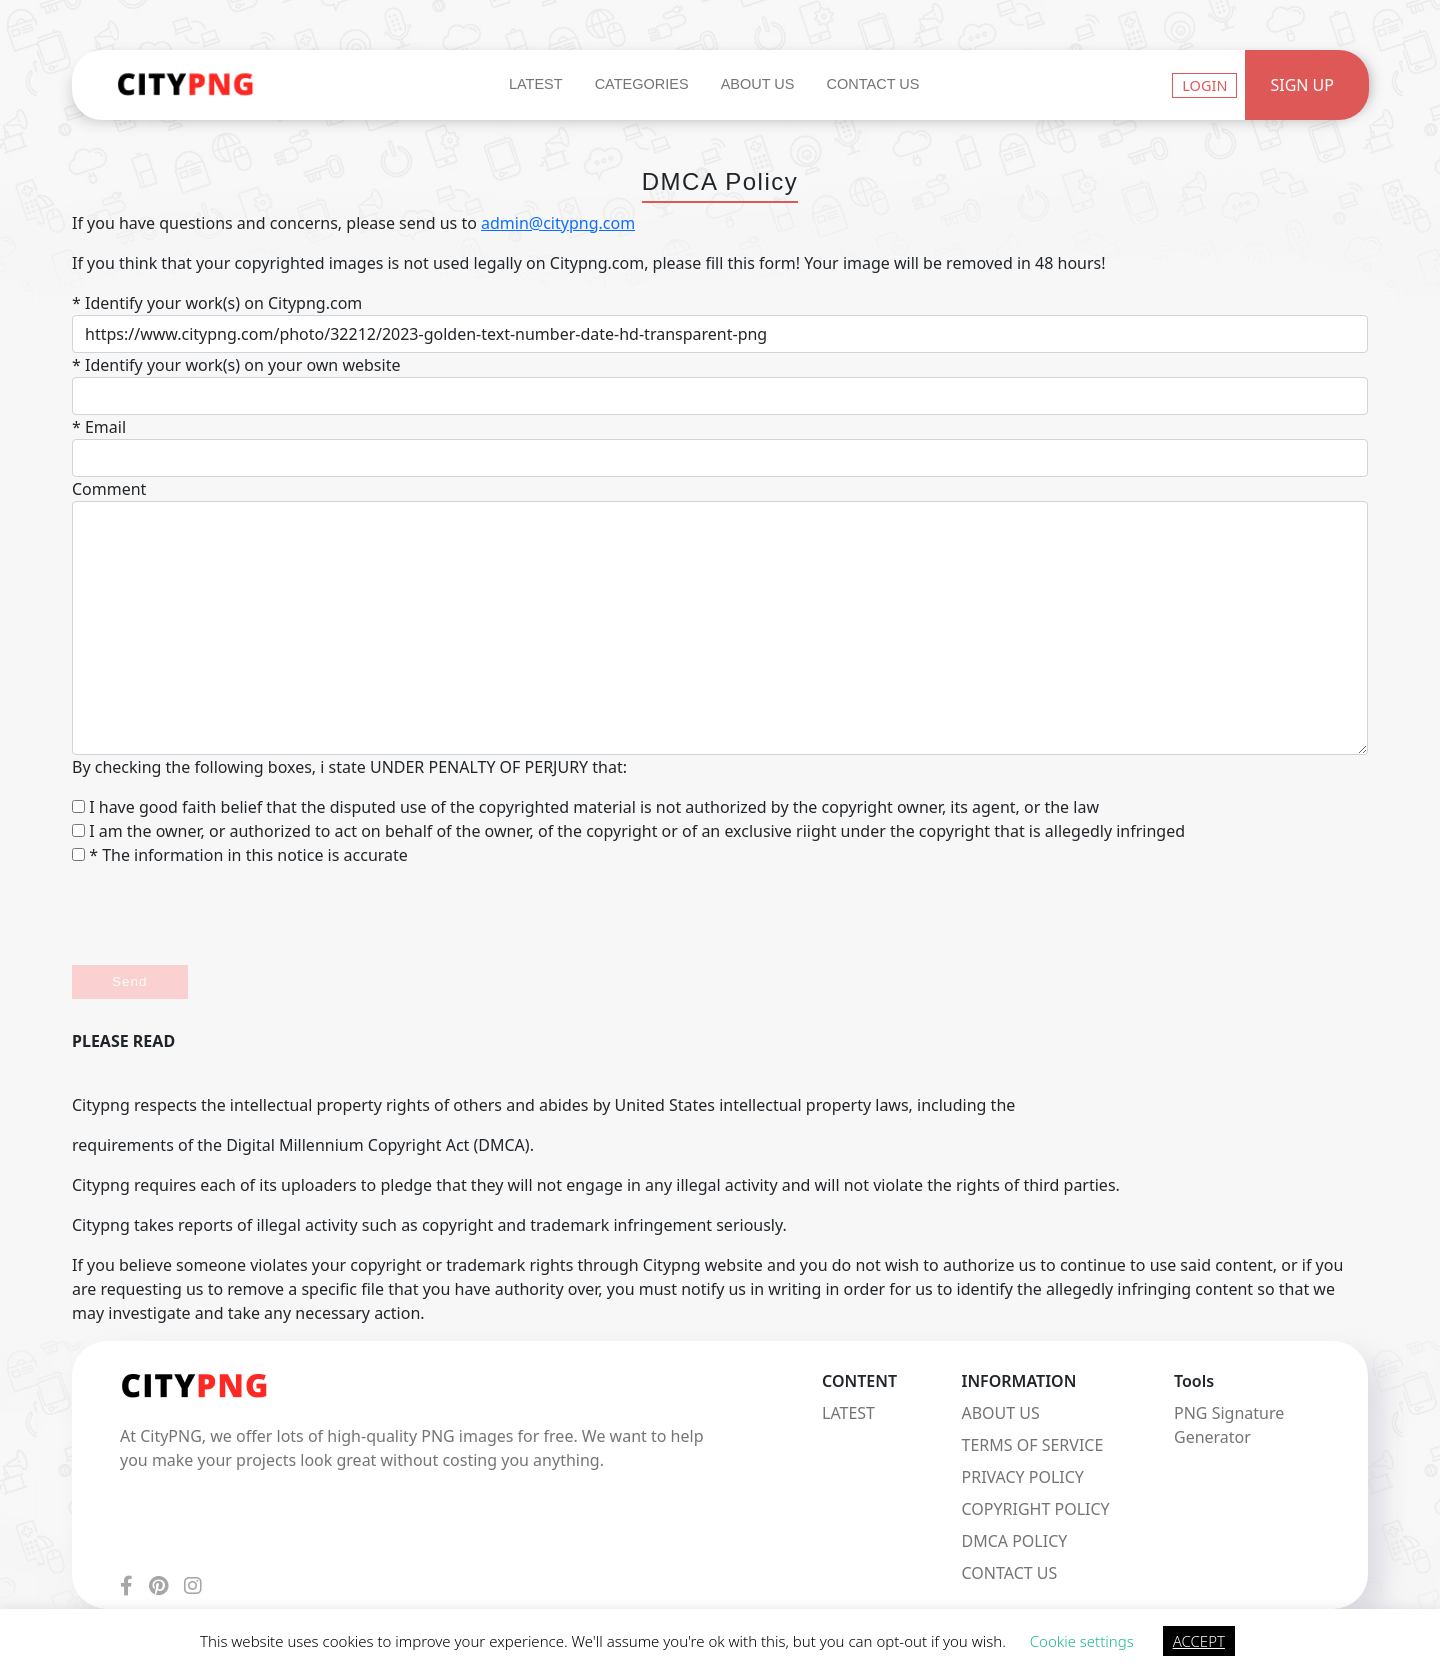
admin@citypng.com (558, 223)
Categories (642, 84)
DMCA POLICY (1015, 1541)
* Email (99, 427)
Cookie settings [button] (1082, 1641)
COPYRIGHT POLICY (1036, 1509)
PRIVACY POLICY (1023, 1477)
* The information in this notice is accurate (240, 855)
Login (1204, 85)
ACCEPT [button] (1199, 1641)
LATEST (848, 1413)
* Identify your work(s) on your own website (236, 365)
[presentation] (224, 916)
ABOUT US (1001, 1413)
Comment (109, 489)
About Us (758, 84)
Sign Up (1302, 85)
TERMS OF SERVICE (1033, 1445)
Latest (536, 84)
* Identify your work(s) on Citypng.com (217, 303)
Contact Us (872, 84)
